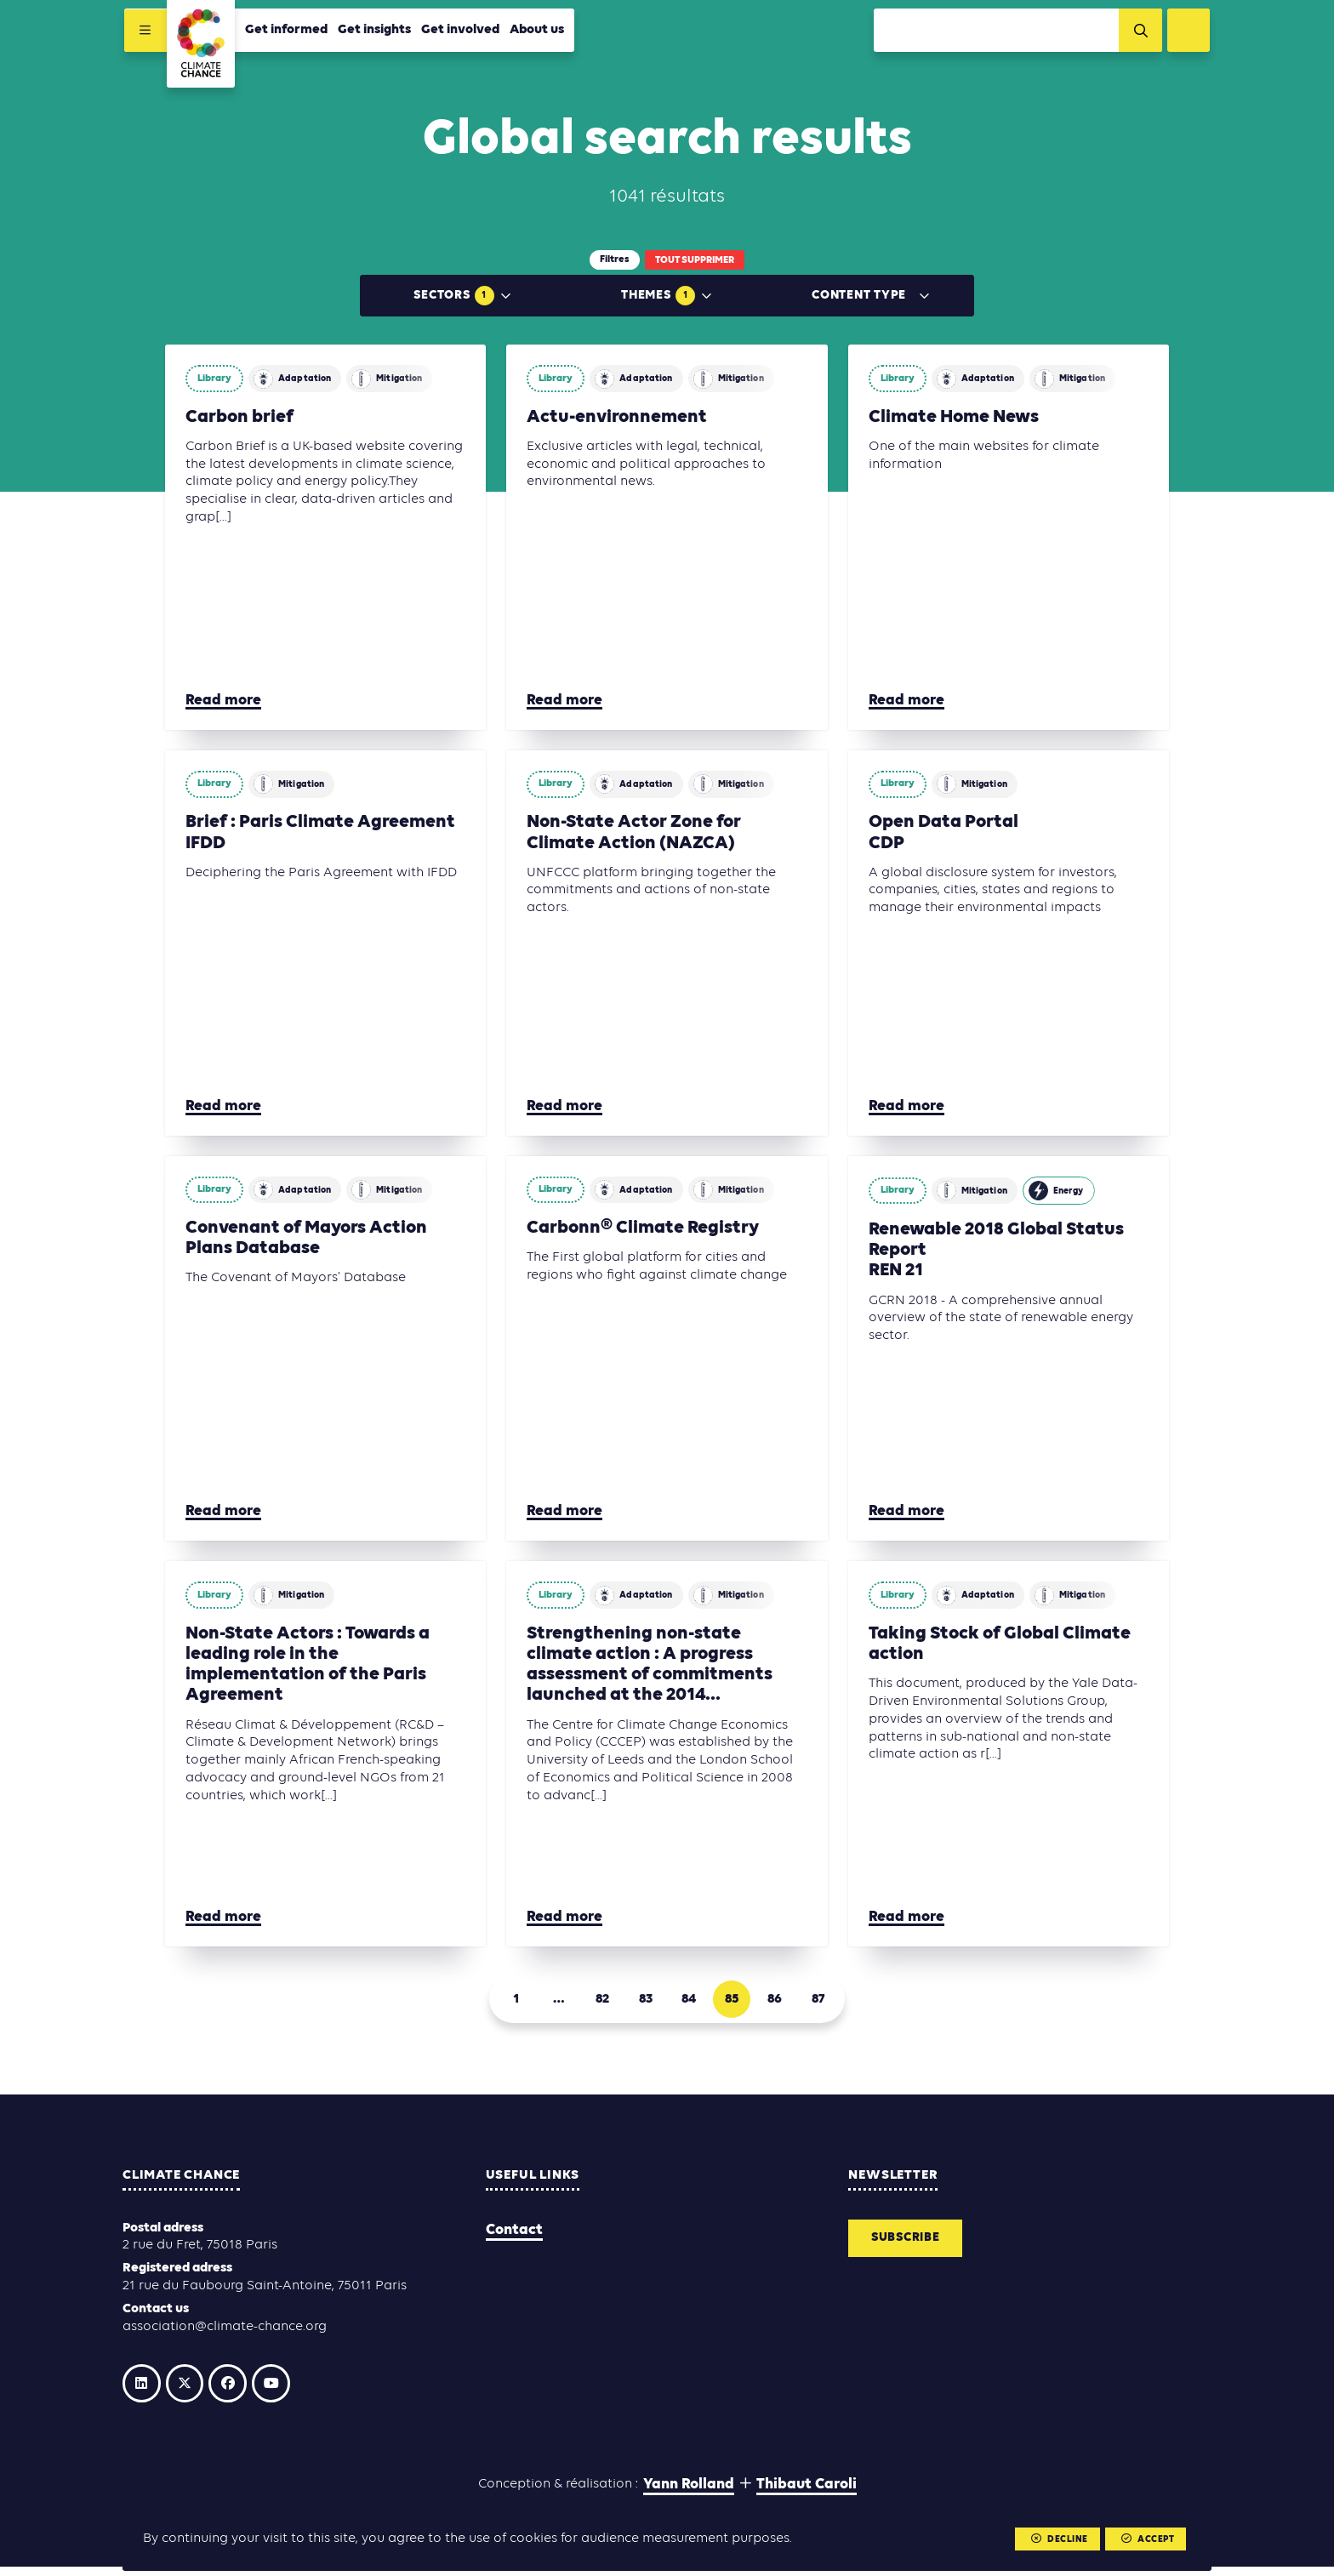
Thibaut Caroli (806, 2493)
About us (535, 31)
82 (595, 2001)
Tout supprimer (694, 260)
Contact (514, 2234)
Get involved (458, 31)
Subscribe (910, 2244)
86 (786, 2001)
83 (643, 2001)
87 (834, 2001)
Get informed (284, 31)
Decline (1056, 2539)
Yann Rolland (688, 2493)
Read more (223, 701)
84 (691, 2001)
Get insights (372, 31)
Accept (1146, 2539)
